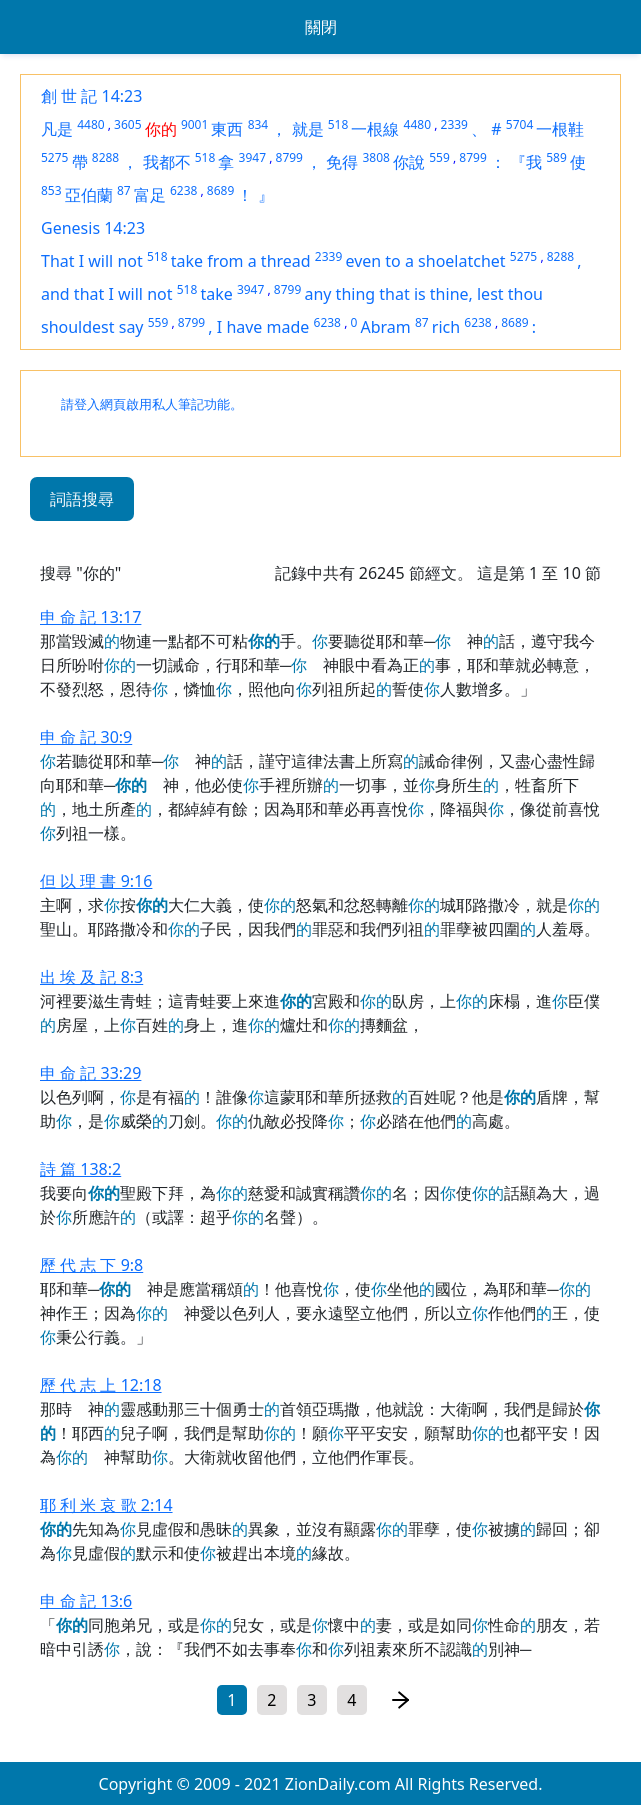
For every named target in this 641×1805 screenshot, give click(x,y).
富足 (150, 195)
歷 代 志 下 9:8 (91, 1265)
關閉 (321, 27)
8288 (105, 157)
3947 (252, 157)
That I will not (92, 261)
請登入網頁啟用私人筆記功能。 (152, 404)
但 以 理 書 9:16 (96, 881)
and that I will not (107, 294)
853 (51, 190)
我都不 (167, 162)
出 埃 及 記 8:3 (91, 977)
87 (124, 190)
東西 (227, 129)
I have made (263, 327)
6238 (183, 190)
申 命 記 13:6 (86, 1601)
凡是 (57, 129)
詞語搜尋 (82, 499)
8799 (289, 157)
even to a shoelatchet (425, 261)
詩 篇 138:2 (80, 1169)
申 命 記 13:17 (90, 617)
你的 (161, 129)
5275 (54, 157)
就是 (308, 129)
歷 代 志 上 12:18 (101, 1385)
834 (258, 124)
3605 (127, 124)
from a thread (259, 261)
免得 (342, 162)
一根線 (375, 129)
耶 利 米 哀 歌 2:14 (106, 1505)
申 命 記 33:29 (90, 1073)
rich (446, 327)
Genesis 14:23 (93, 228)
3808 (375, 157)
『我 (526, 162)
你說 (409, 162)
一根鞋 (560, 129)
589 (556, 157)
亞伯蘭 (89, 195)
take (216, 294)
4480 (90, 124)
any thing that (358, 294)
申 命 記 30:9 (86, 737)
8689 (220, 190)
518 (338, 124)
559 (439, 157)
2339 (454, 124)
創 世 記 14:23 (91, 96)
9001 (194, 124)
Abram (385, 327)
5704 (519, 124)
